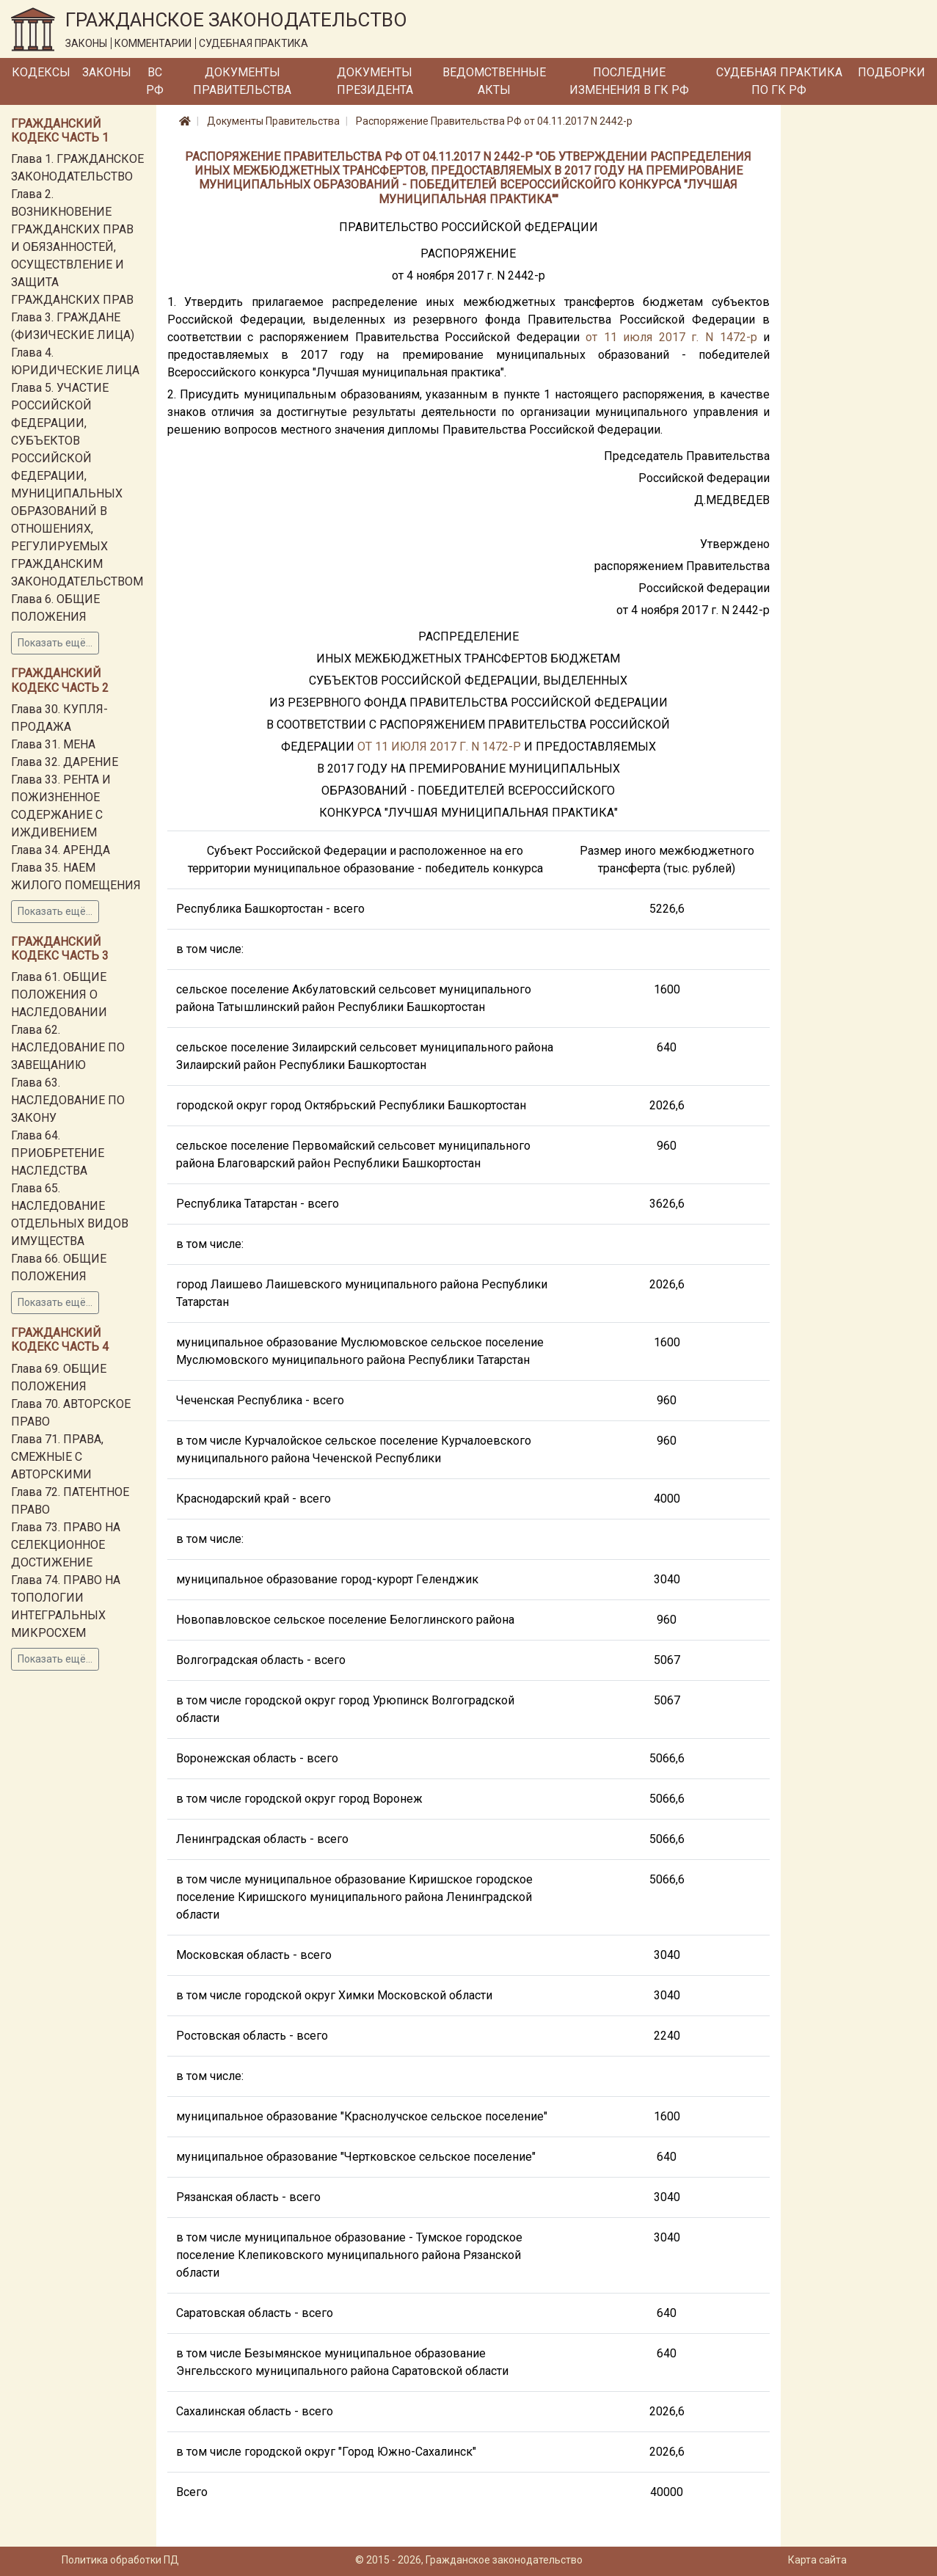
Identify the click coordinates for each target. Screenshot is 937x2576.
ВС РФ (155, 81)
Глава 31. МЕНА (53, 744)
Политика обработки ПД (120, 2560)
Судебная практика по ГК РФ (779, 81)
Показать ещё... (55, 643)
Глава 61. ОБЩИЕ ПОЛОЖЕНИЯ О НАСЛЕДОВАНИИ (59, 994)
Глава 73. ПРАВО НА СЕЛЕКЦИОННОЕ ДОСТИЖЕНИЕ (65, 1544)
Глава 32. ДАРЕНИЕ (64, 762)
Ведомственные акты (494, 81)
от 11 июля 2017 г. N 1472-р (671, 337)
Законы (106, 72)
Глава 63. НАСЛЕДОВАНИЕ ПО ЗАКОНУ (68, 1100)
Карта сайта (817, 2560)
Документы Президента (375, 81)
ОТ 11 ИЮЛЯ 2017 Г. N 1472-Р (439, 747)
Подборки (891, 72)
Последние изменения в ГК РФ (629, 81)
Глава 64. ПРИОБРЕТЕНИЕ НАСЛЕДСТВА (57, 1153)
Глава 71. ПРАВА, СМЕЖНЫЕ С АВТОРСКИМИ (57, 1456)
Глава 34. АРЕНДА (60, 850)
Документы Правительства (242, 81)
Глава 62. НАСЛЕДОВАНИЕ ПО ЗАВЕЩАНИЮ (68, 1047)
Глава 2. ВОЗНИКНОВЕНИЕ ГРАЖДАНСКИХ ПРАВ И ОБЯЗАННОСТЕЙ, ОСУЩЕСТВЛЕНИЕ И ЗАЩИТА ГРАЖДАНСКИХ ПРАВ (72, 247)
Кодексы (41, 72)
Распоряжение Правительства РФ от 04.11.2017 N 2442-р (494, 121)
